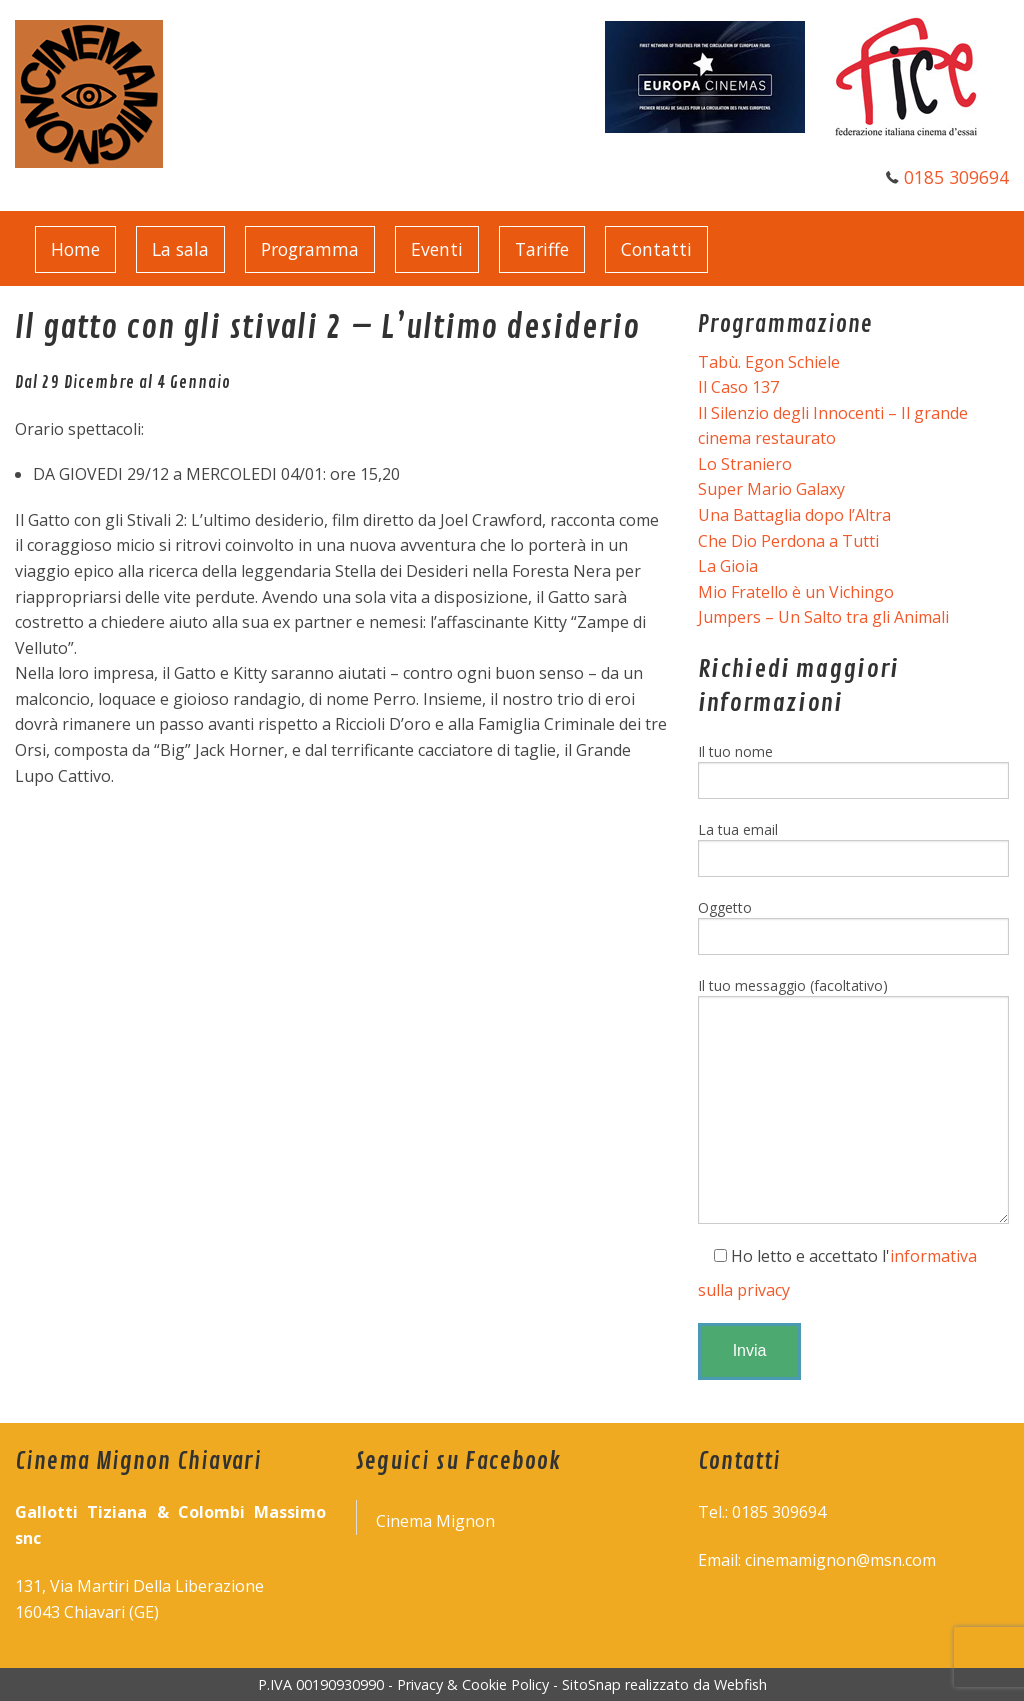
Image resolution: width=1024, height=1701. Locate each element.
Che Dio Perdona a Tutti (788, 541)
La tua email (853, 848)
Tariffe (542, 249)
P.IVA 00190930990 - (327, 1684)
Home (75, 249)
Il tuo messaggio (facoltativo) (853, 1100)
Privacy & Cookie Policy (473, 1684)
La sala (180, 249)
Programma (310, 249)
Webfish (740, 1684)
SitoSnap (591, 1684)
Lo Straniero (745, 464)
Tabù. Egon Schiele (769, 362)
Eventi (437, 249)
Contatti (656, 249)
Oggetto (853, 926)
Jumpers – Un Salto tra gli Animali (823, 617)
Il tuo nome (853, 770)
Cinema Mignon (435, 1521)
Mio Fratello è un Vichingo (796, 592)
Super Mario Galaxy (771, 489)
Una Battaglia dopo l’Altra (794, 515)
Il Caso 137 (738, 387)
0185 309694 (956, 177)
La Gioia (728, 566)
